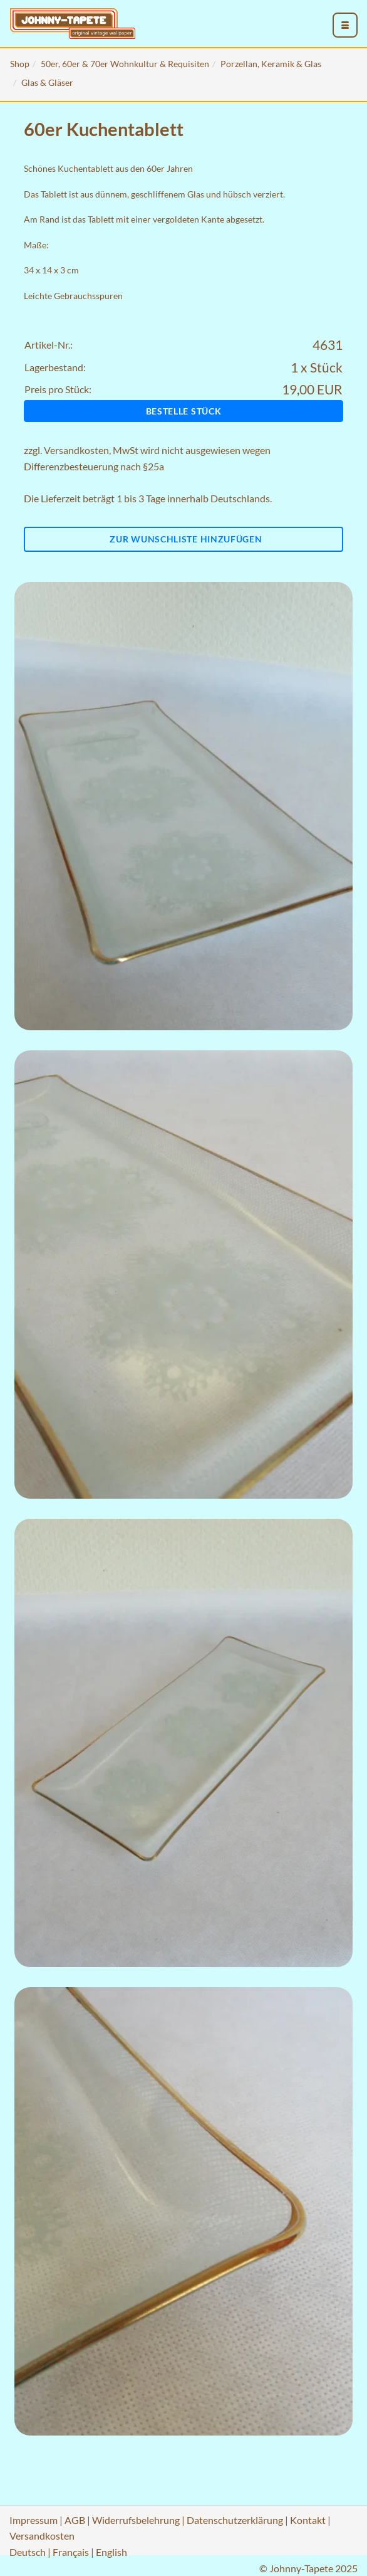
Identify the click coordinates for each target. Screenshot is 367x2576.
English (111, 2552)
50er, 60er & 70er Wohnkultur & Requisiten (125, 63)
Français (71, 2552)
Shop (19, 63)
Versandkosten (76, 450)
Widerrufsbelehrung (136, 2520)
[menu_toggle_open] (345, 25)
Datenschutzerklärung (235, 2520)
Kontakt (308, 2520)
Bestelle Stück (184, 411)
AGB (75, 2520)
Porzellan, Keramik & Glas (270, 63)
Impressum (33, 2520)
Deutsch (27, 2552)
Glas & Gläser (47, 82)
